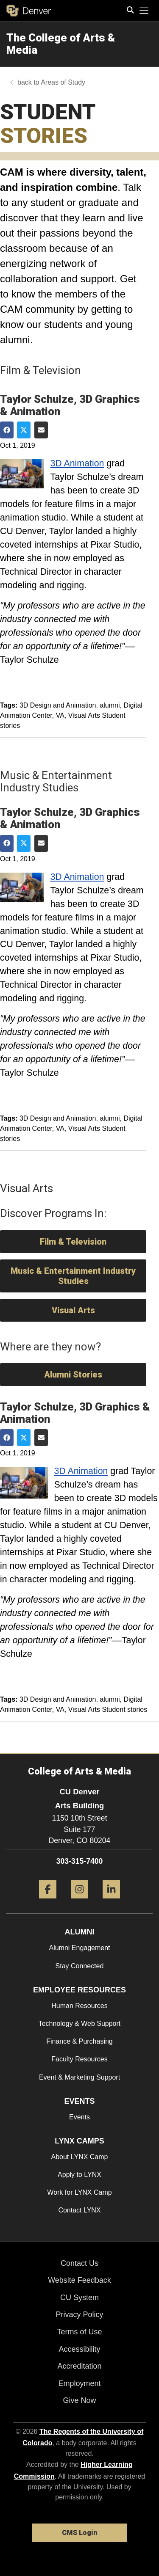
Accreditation (79, 2366)
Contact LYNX (79, 2210)
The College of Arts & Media (60, 43)
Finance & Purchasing (79, 2041)
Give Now (79, 2400)
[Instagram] (79, 1901)
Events (79, 2117)
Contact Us (79, 2263)
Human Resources (79, 2005)
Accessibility (79, 2349)
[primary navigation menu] (144, 10)
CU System (79, 2297)
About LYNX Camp (79, 2156)
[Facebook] (48, 1901)
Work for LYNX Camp (79, 2192)
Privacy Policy (79, 2314)
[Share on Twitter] (24, 430)
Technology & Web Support (80, 2023)
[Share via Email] (41, 430)
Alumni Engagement (79, 1947)
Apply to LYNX (79, 2174)
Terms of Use (79, 2332)
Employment (79, 2383)
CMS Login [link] (79, 2533)
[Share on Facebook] (7, 430)
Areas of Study (63, 82)
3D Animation (77, 463)
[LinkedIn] (111, 1901)
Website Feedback (79, 2280)
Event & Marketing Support (79, 2077)
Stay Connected (80, 1966)
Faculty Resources (79, 2059)
